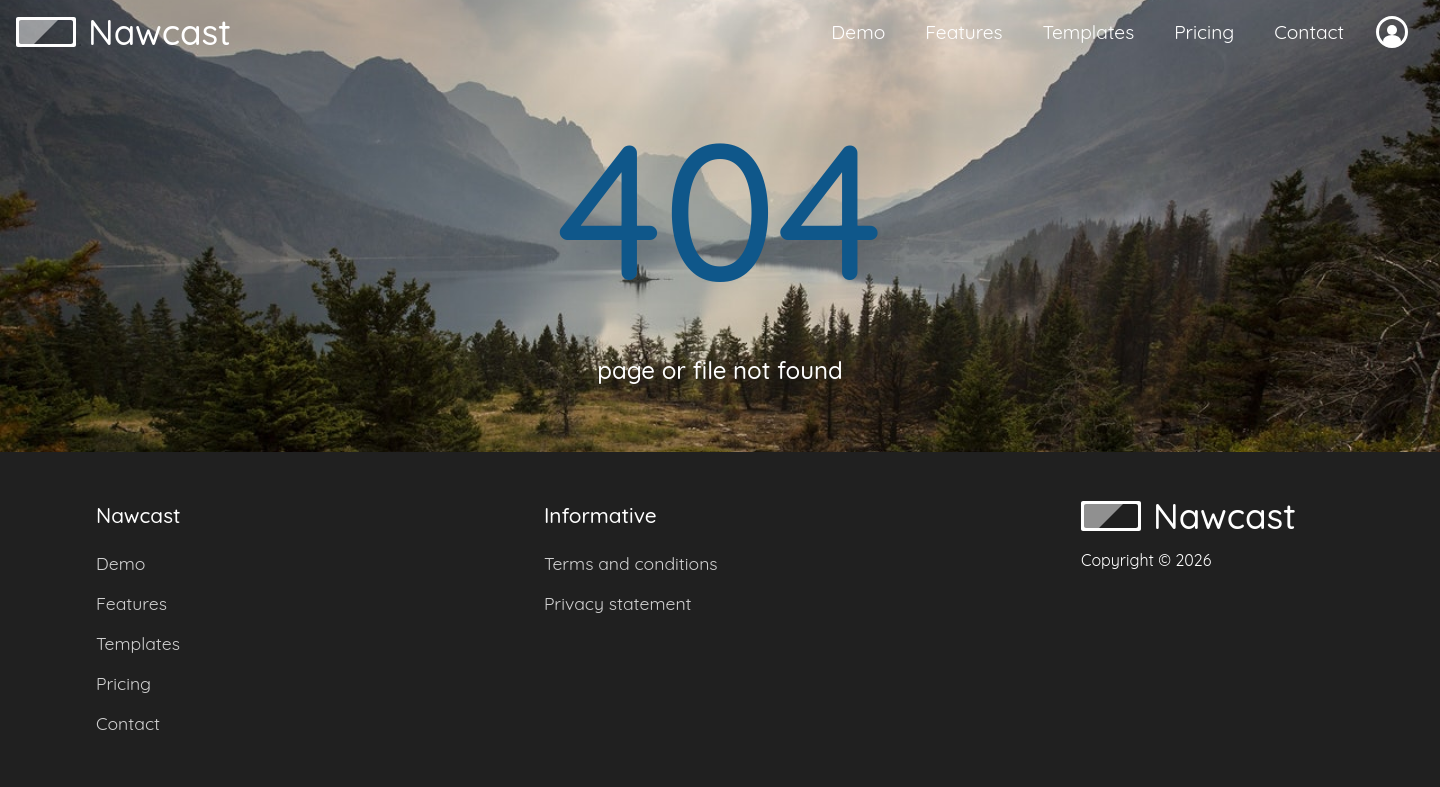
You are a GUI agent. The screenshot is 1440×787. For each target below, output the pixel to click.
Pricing (1204, 32)
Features (963, 32)
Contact (1309, 32)
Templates (1089, 32)
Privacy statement (618, 603)
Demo (858, 32)
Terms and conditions (631, 563)
